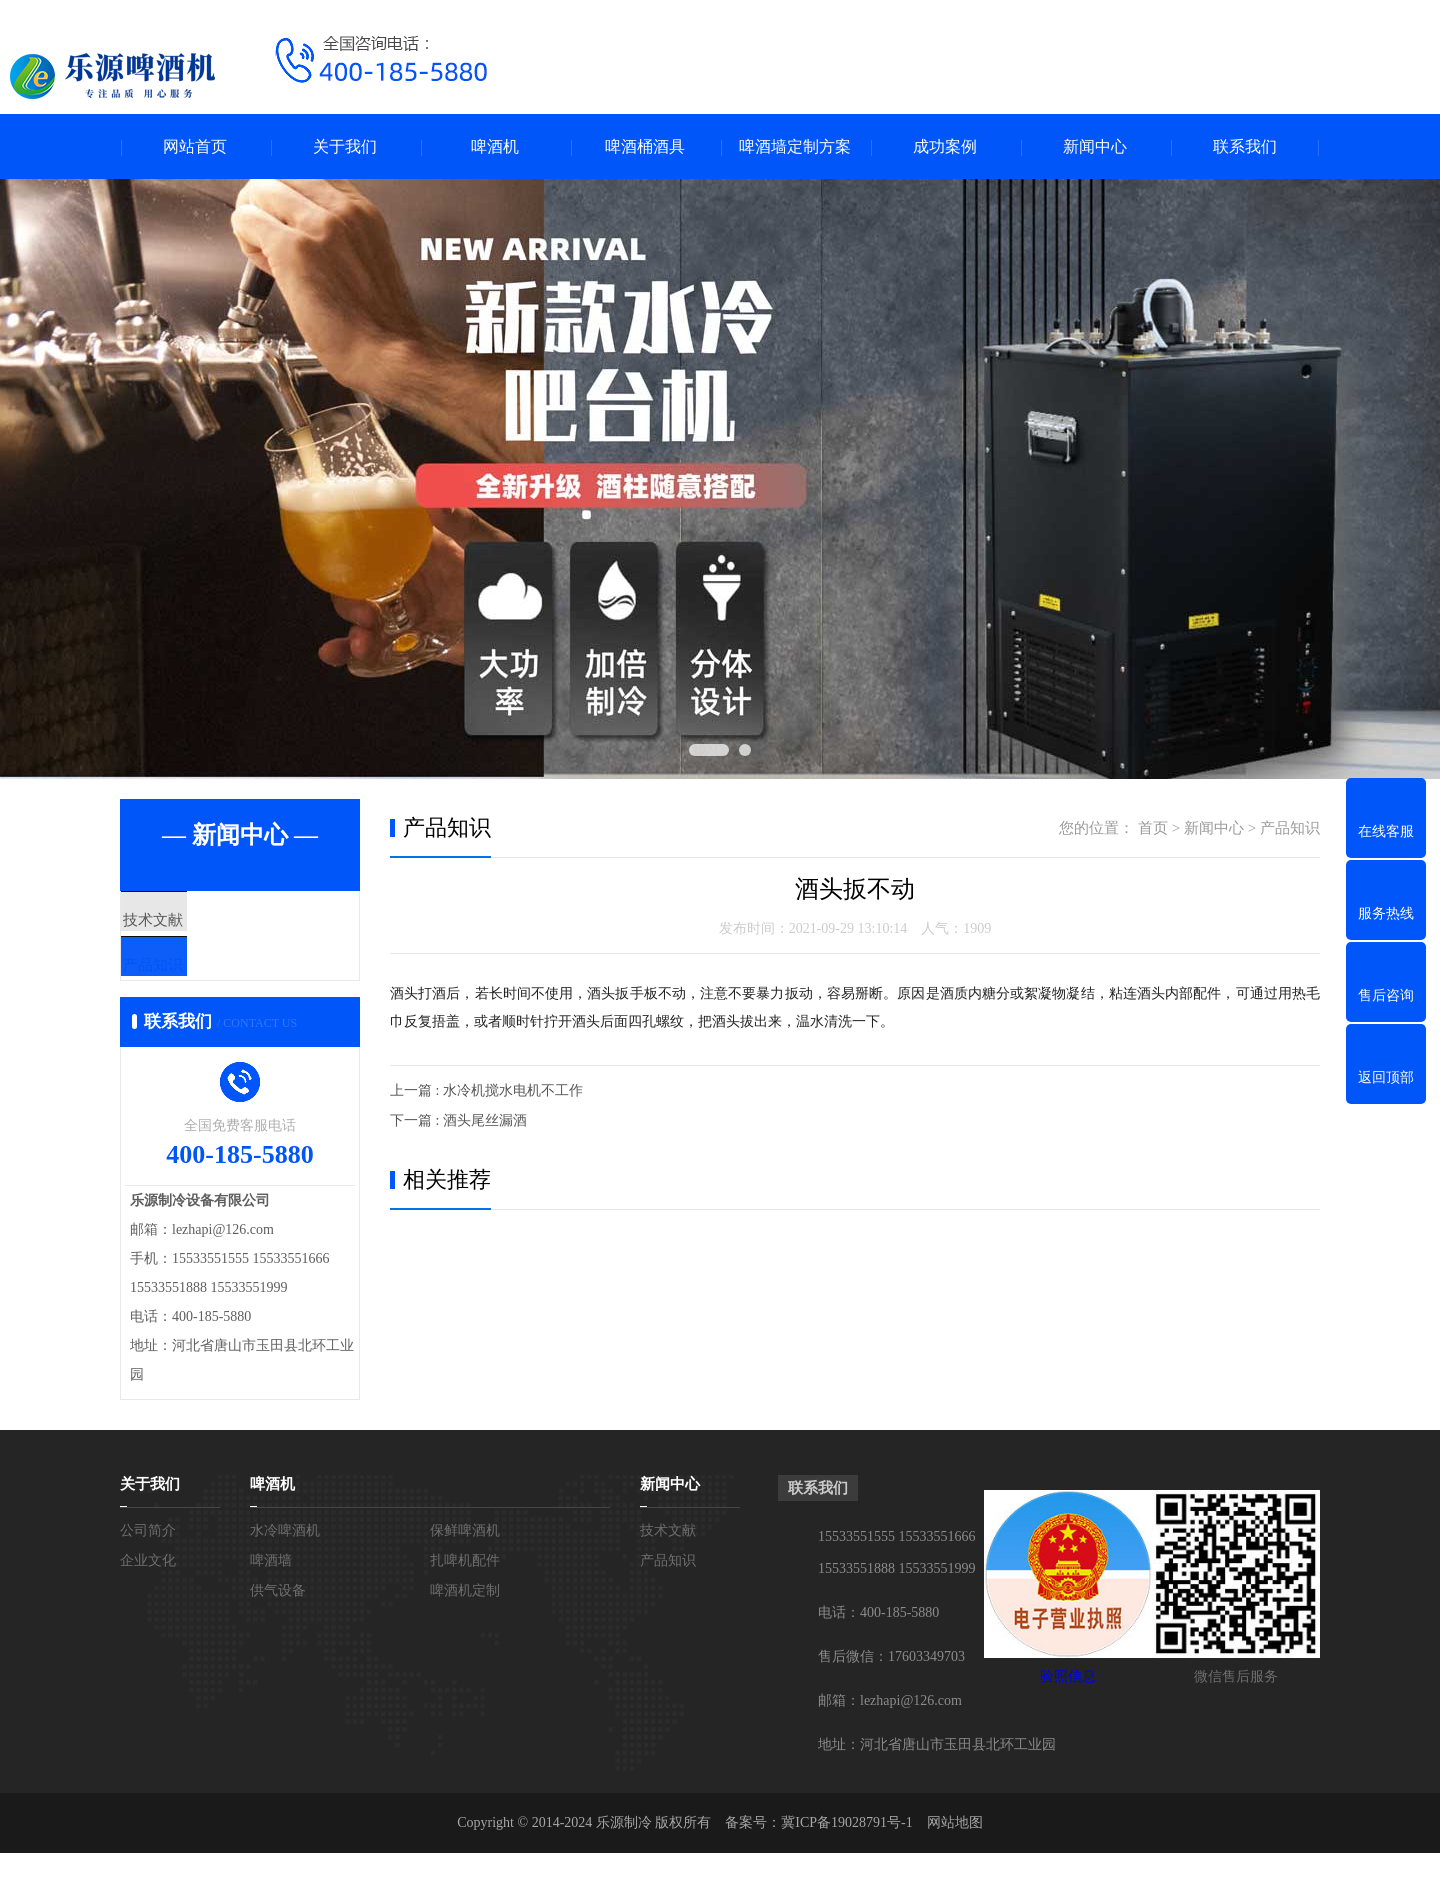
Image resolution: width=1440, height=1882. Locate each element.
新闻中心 (1214, 828)
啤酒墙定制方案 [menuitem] (795, 146)
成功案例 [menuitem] (945, 146)
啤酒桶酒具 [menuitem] (645, 146)
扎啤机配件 (465, 1589)
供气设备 (278, 1619)
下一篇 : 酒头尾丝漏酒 (458, 1120)
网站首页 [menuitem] (195, 146)
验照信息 (1068, 1705)
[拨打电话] (380, 104)
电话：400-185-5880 (878, 1641)
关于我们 (150, 1513)
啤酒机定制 (465, 1619)
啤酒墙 (271, 1589)
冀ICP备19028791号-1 (846, 1851)
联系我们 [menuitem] (1245, 146)
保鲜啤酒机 (465, 1559)
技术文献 (197, 921)
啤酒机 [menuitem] (495, 146)
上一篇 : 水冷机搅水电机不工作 (486, 1090)
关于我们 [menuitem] (345, 146)
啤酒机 (272, 1513)
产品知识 (197, 980)
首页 (1153, 828)
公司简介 (148, 1559)
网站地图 (955, 1851)
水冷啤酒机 (285, 1559)
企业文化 (148, 1589)
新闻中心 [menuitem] (1095, 146)
